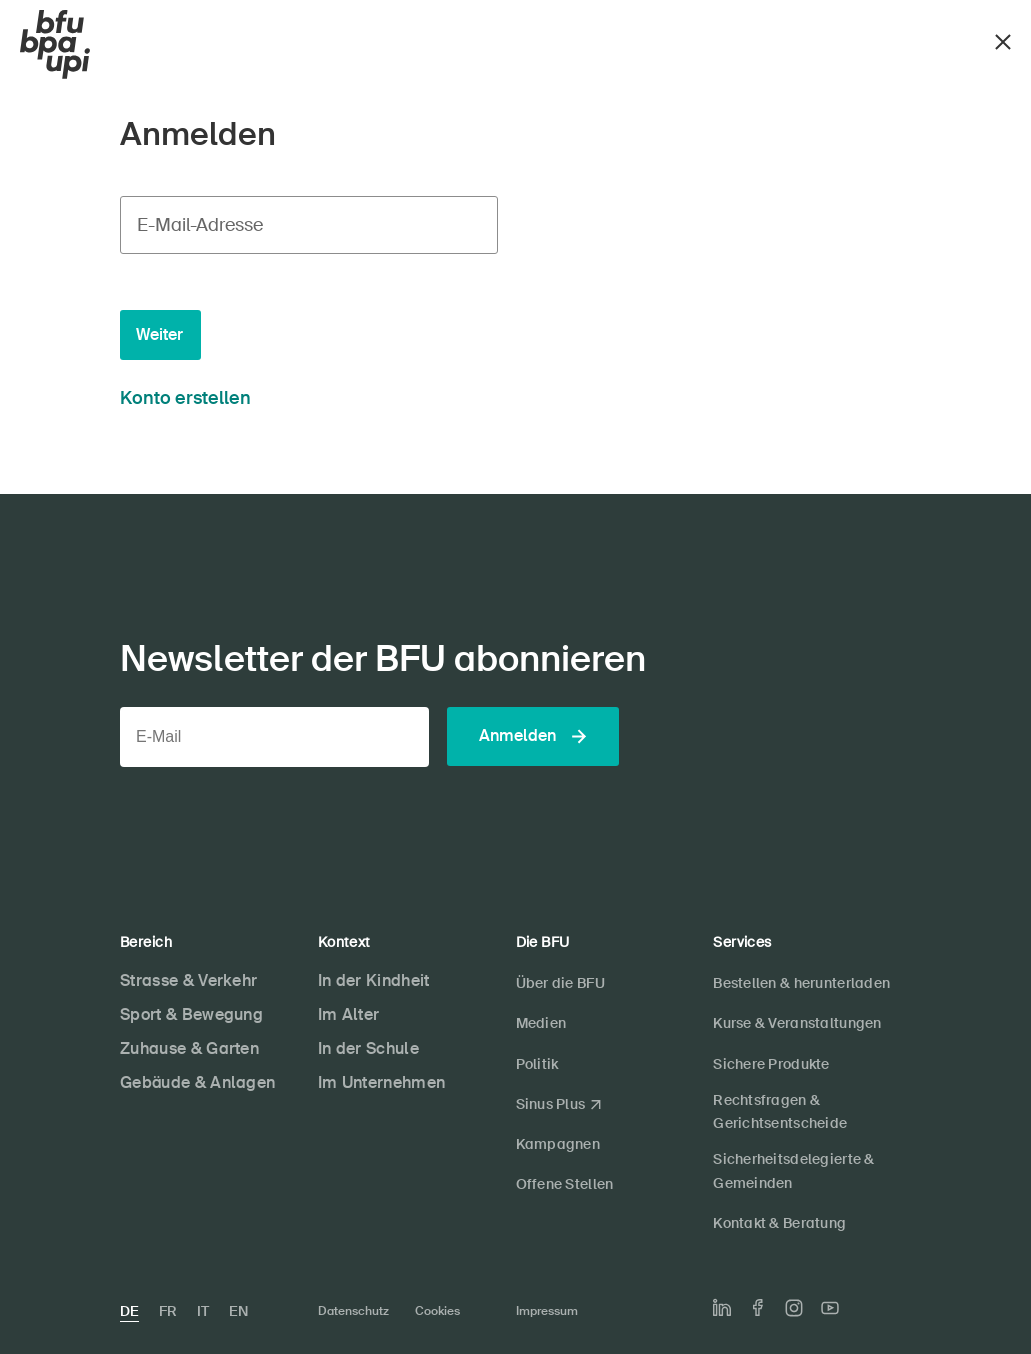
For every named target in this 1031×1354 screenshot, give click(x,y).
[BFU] (55, 45)
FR (168, 1311)
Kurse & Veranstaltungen (797, 1023)
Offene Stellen (565, 1184)
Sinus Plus (551, 1104)
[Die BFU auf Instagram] (794, 1308)
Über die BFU (560, 983)
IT (203, 1311)
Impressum (547, 1311)
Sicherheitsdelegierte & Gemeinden (793, 1170)
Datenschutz (353, 1311)
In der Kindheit (374, 980)
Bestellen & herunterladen (801, 983)
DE (129, 1311)
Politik (537, 1064)
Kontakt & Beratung (779, 1223)
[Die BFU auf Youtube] (830, 1308)
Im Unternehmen (381, 1082)
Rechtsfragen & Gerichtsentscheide (780, 1111)
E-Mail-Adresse (200, 225)
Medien (541, 1023)
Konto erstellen (185, 398)
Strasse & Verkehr (188, 980)
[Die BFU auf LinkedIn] (722, 1308)
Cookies (437, 1311)
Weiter (159, 334)
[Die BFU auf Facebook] (758, 1307)
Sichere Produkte (771, 1064)
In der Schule (368, 1048)
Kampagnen (558, 1144)
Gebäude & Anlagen (197, 1082)
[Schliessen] (1003, 39)
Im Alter (349, 1014)
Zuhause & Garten (189, 1048)
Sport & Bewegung (191, 1014)
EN (238, 1311)
